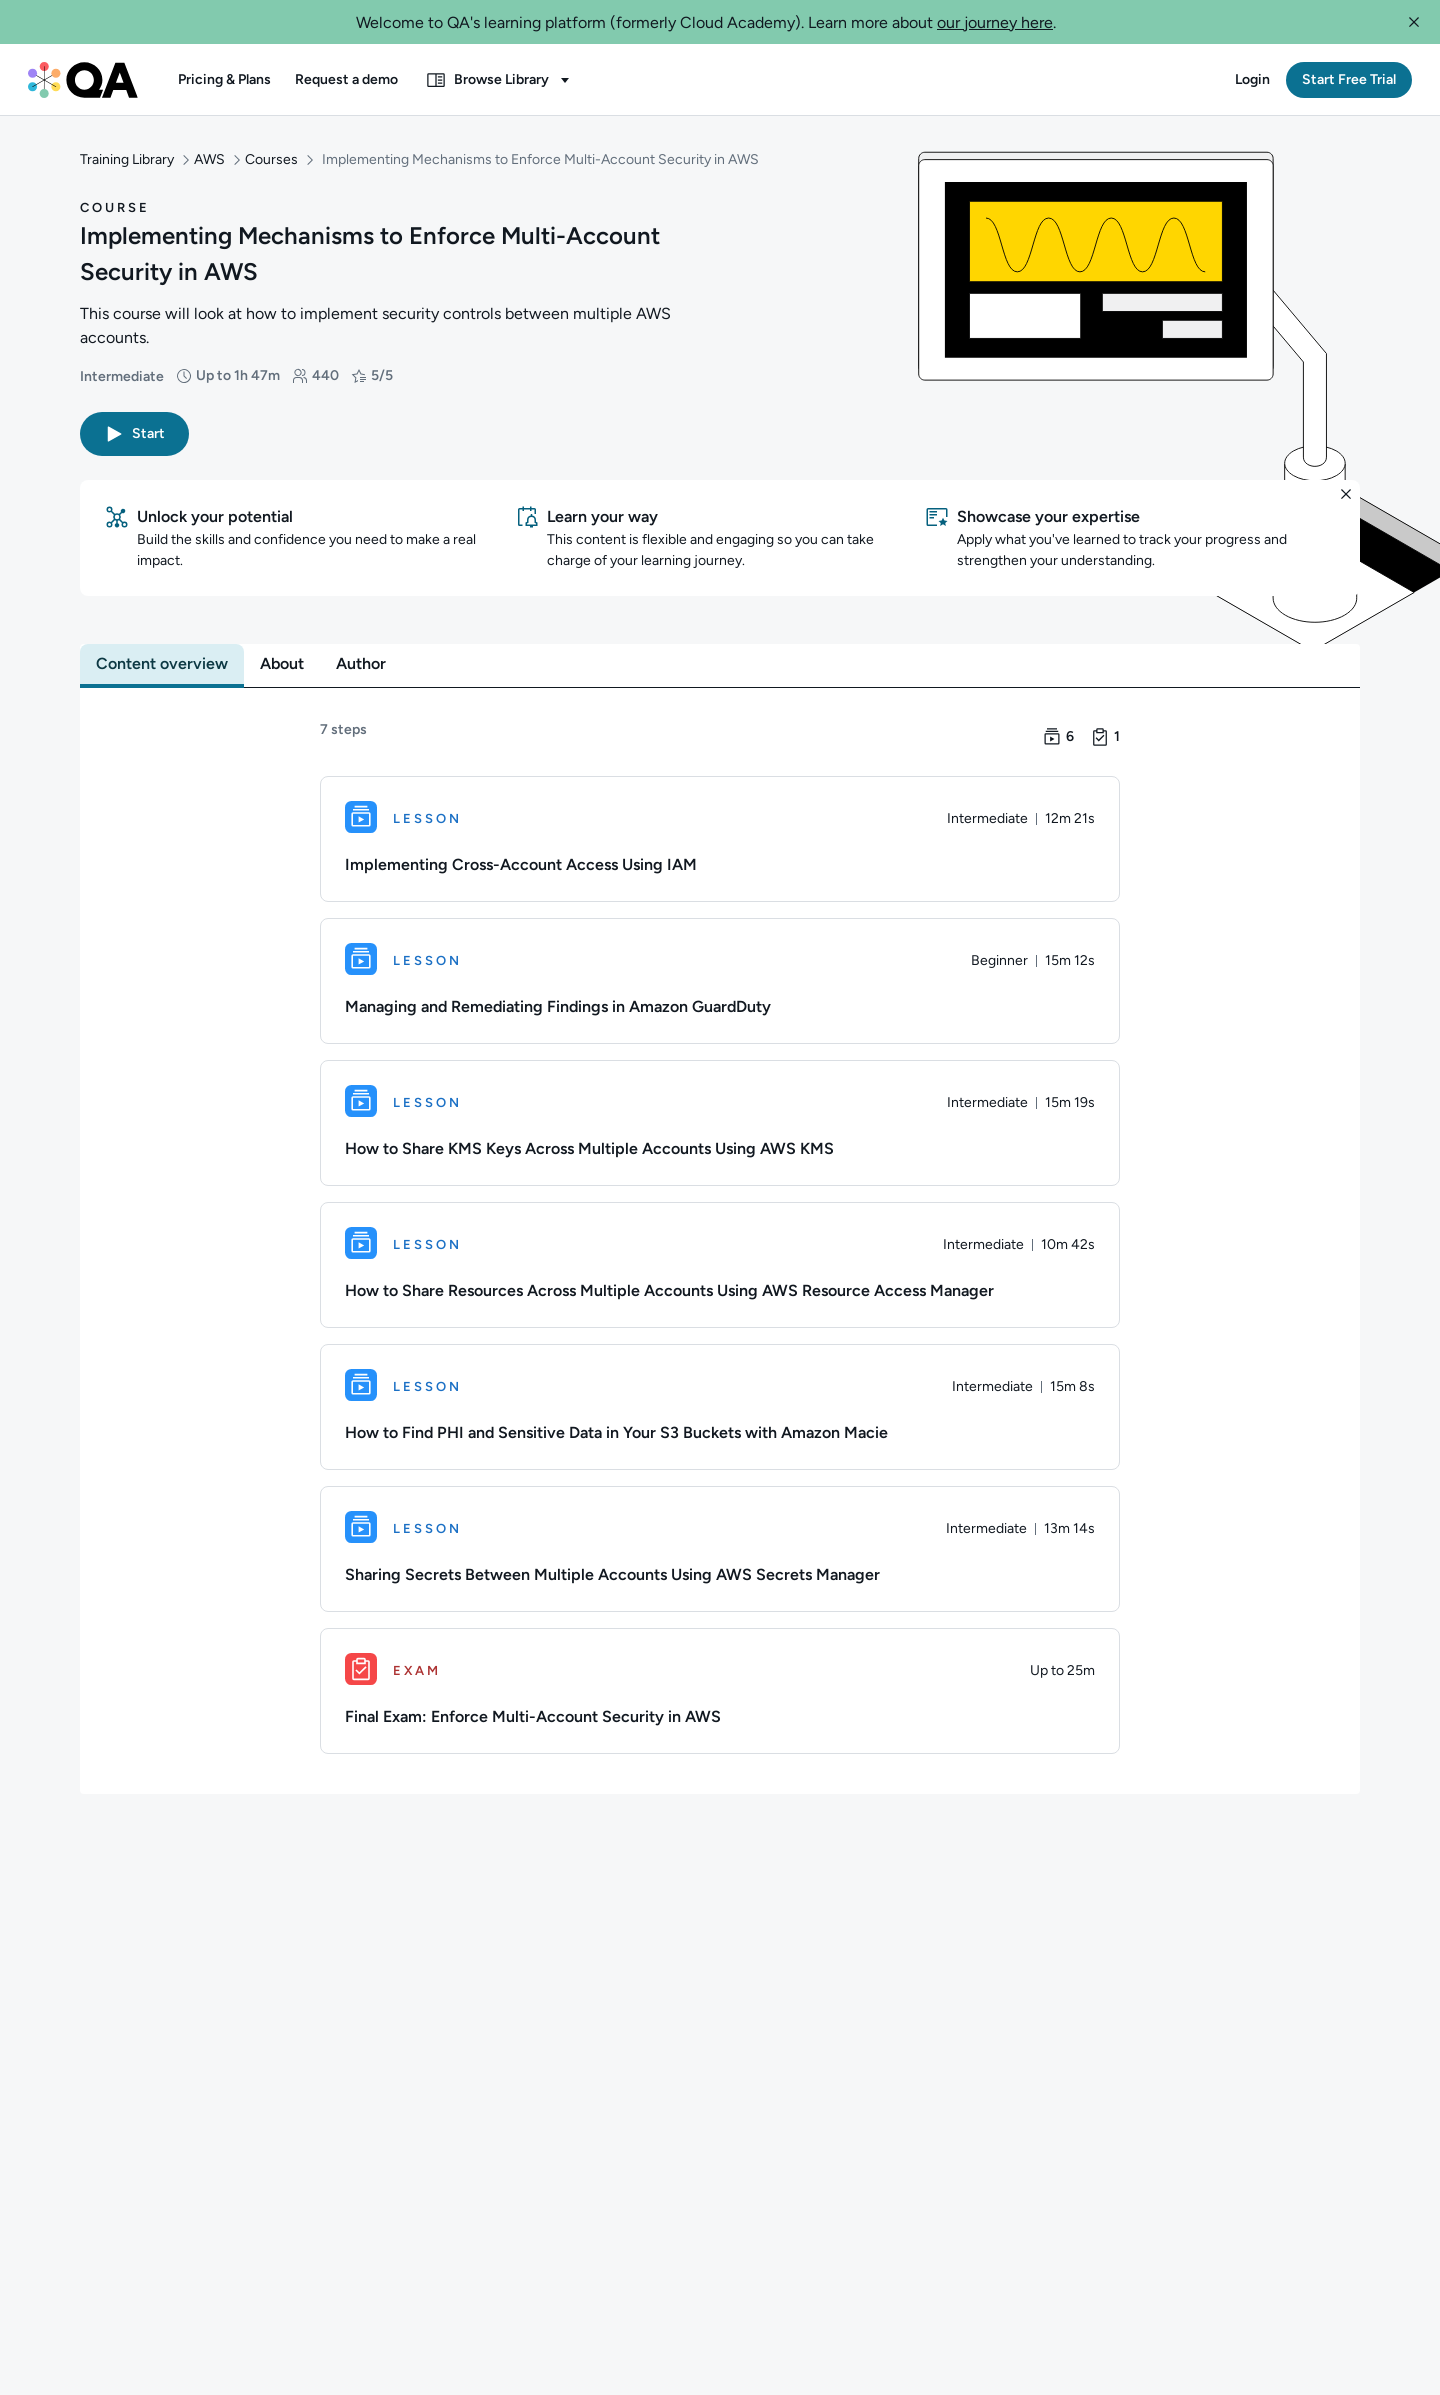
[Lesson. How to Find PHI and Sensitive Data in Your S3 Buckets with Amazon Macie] (720, 1409)
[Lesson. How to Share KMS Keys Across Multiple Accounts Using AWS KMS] (720, 1125)
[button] (1414, 22)
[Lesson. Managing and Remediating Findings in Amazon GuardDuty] (720, 983)
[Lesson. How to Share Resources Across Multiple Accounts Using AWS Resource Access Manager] (720, 1267)
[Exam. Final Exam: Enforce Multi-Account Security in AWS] (720, 1693)
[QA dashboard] (83, 80)
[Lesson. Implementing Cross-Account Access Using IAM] (720, 841)
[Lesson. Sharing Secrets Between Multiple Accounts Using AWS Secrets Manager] (720, 1551)
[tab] (162, 666)
